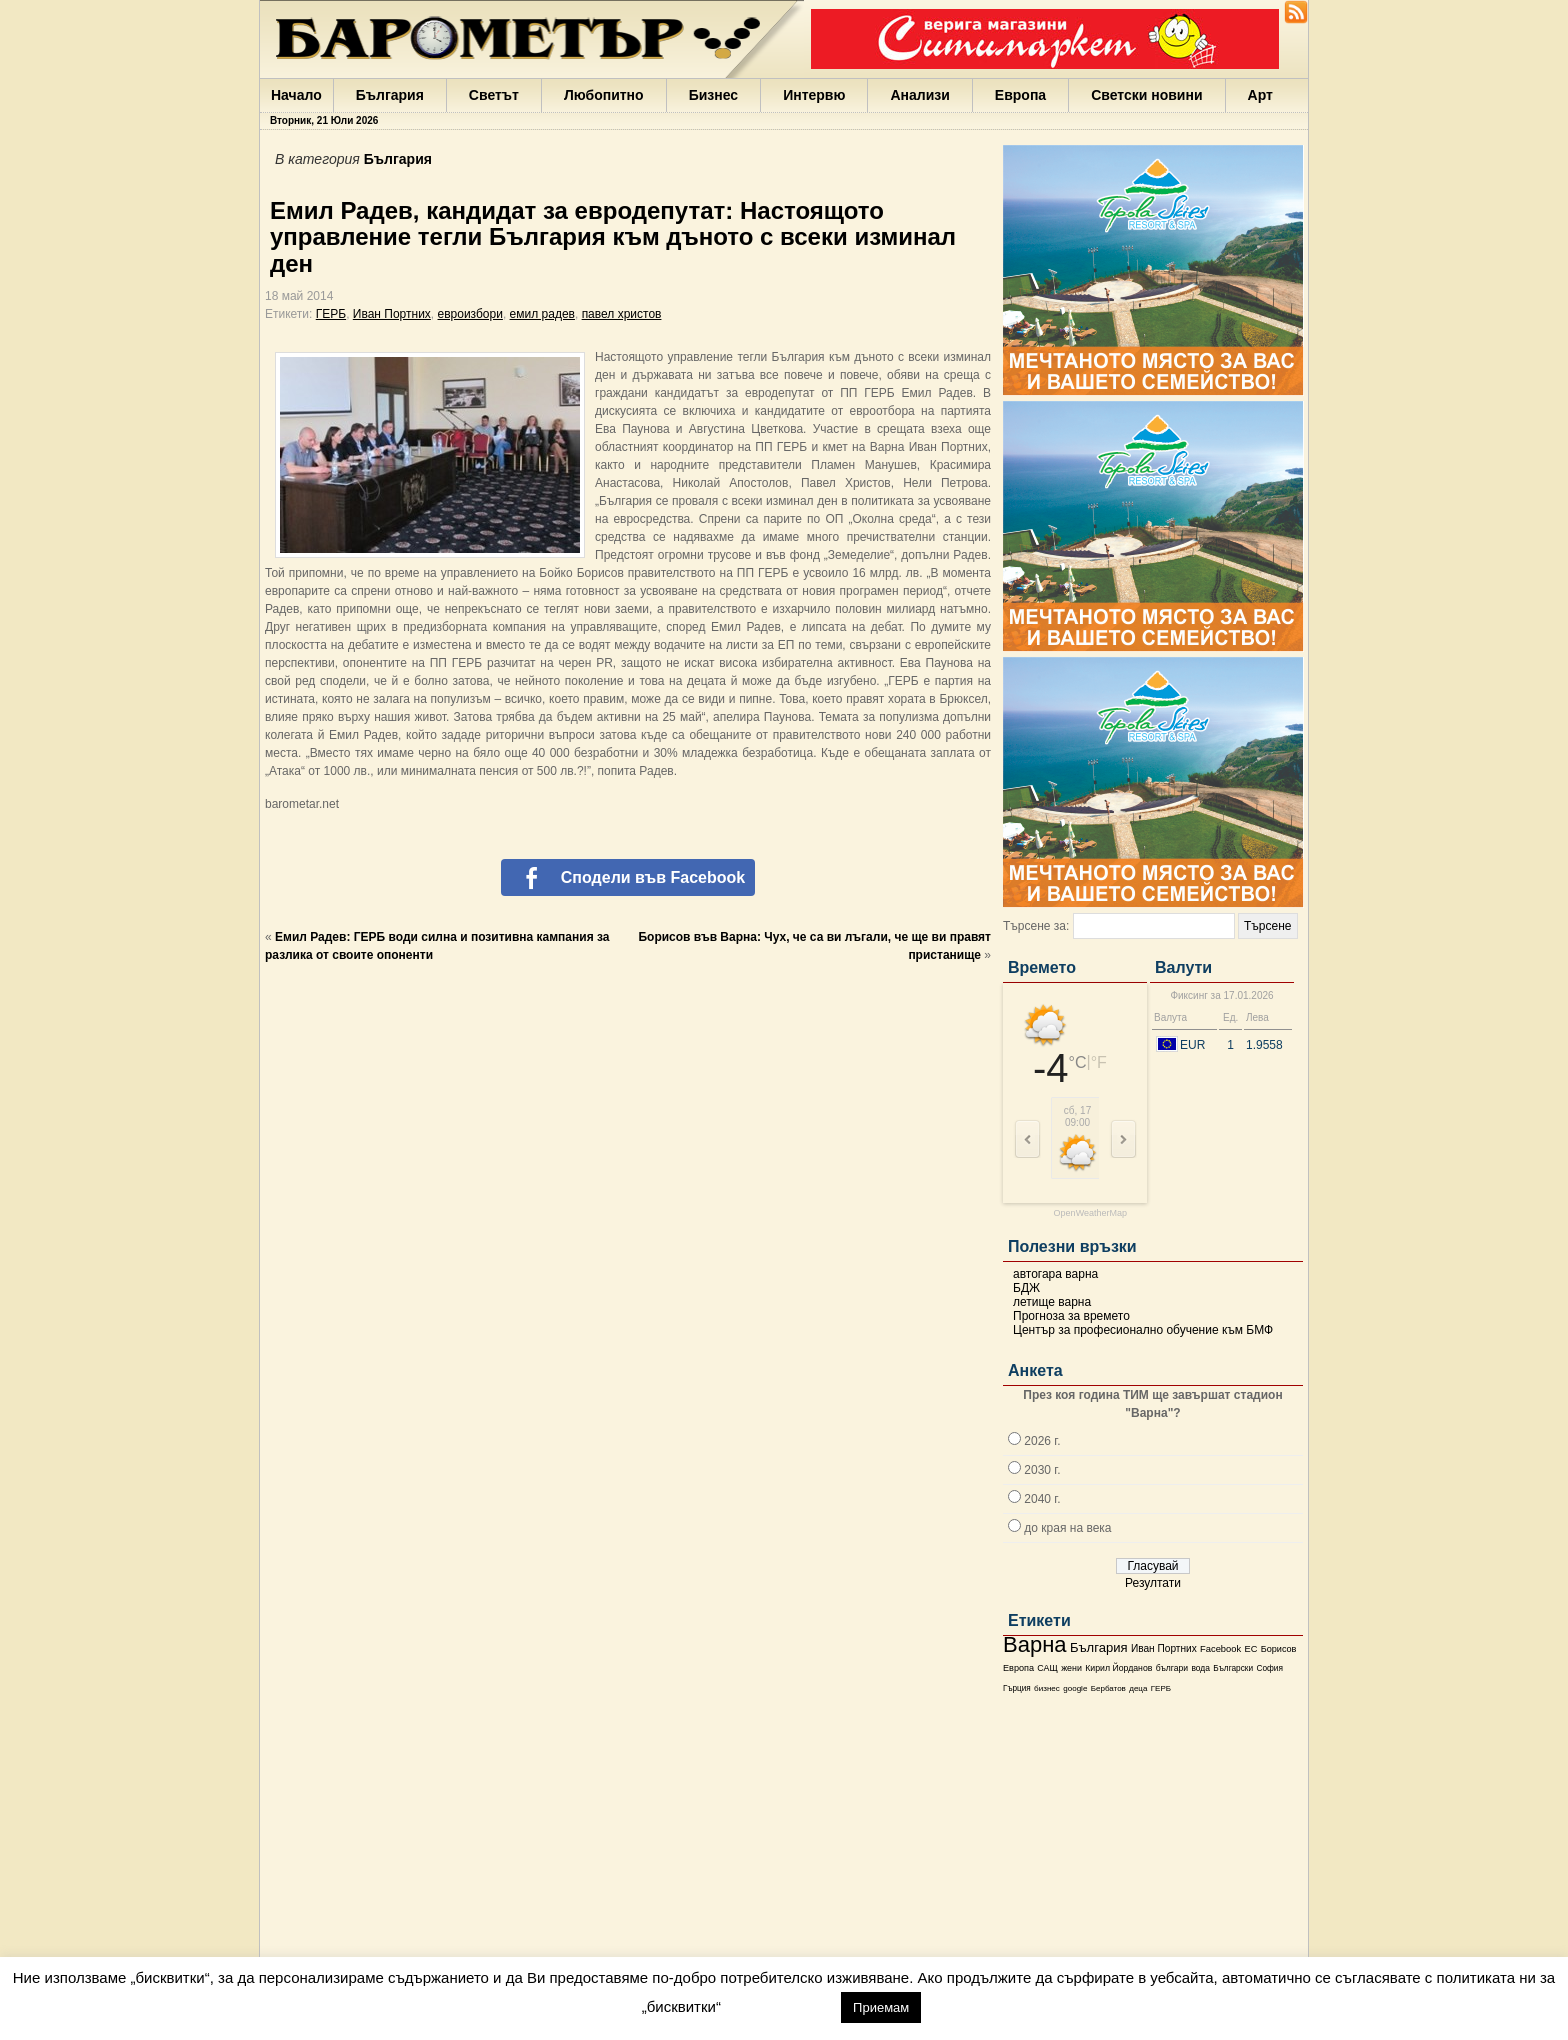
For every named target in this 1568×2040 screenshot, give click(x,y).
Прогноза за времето (1071, 1316)
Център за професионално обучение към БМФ (1143, 1330)
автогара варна (1055, 1274)
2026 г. (1042, 1441)
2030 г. (1042, 1470)
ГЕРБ (1161, 1688)
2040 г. (1042, 1499)
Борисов (1279, 1649)
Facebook (1220, 1649)
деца (1138, 1688)
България (390, 95)
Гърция (1017, 1688)
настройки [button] (780, 2006)
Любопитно (604, 95)
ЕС (1250, 1649)
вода (1200, 1668)
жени (1071, 1668)
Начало (296, 95)
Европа (1020, 95)
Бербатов (1108, 1688)
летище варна (1052, 1302)
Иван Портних (1164, 1648)
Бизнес (713, 95)
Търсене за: (1036, 926)
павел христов (622, 314)
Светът (494, 95)
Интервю (814, 95)
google (1075, 1688)
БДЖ (1026, 1288)
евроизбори (470, 314)
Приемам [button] (881, 2007)
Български (1233, 1668)
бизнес (1047, 1688)
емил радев (542, 314)
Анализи (919, 95)
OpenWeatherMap (1090, 1213)
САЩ (1047, 1668)
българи (1172, 1668)
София (1269, 1668)
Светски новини (1146, 95)
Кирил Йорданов (1118, 1668)
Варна (1035, 1644)
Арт (1260, 95)
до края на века (1067, 1528)
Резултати (1153, 1583)
